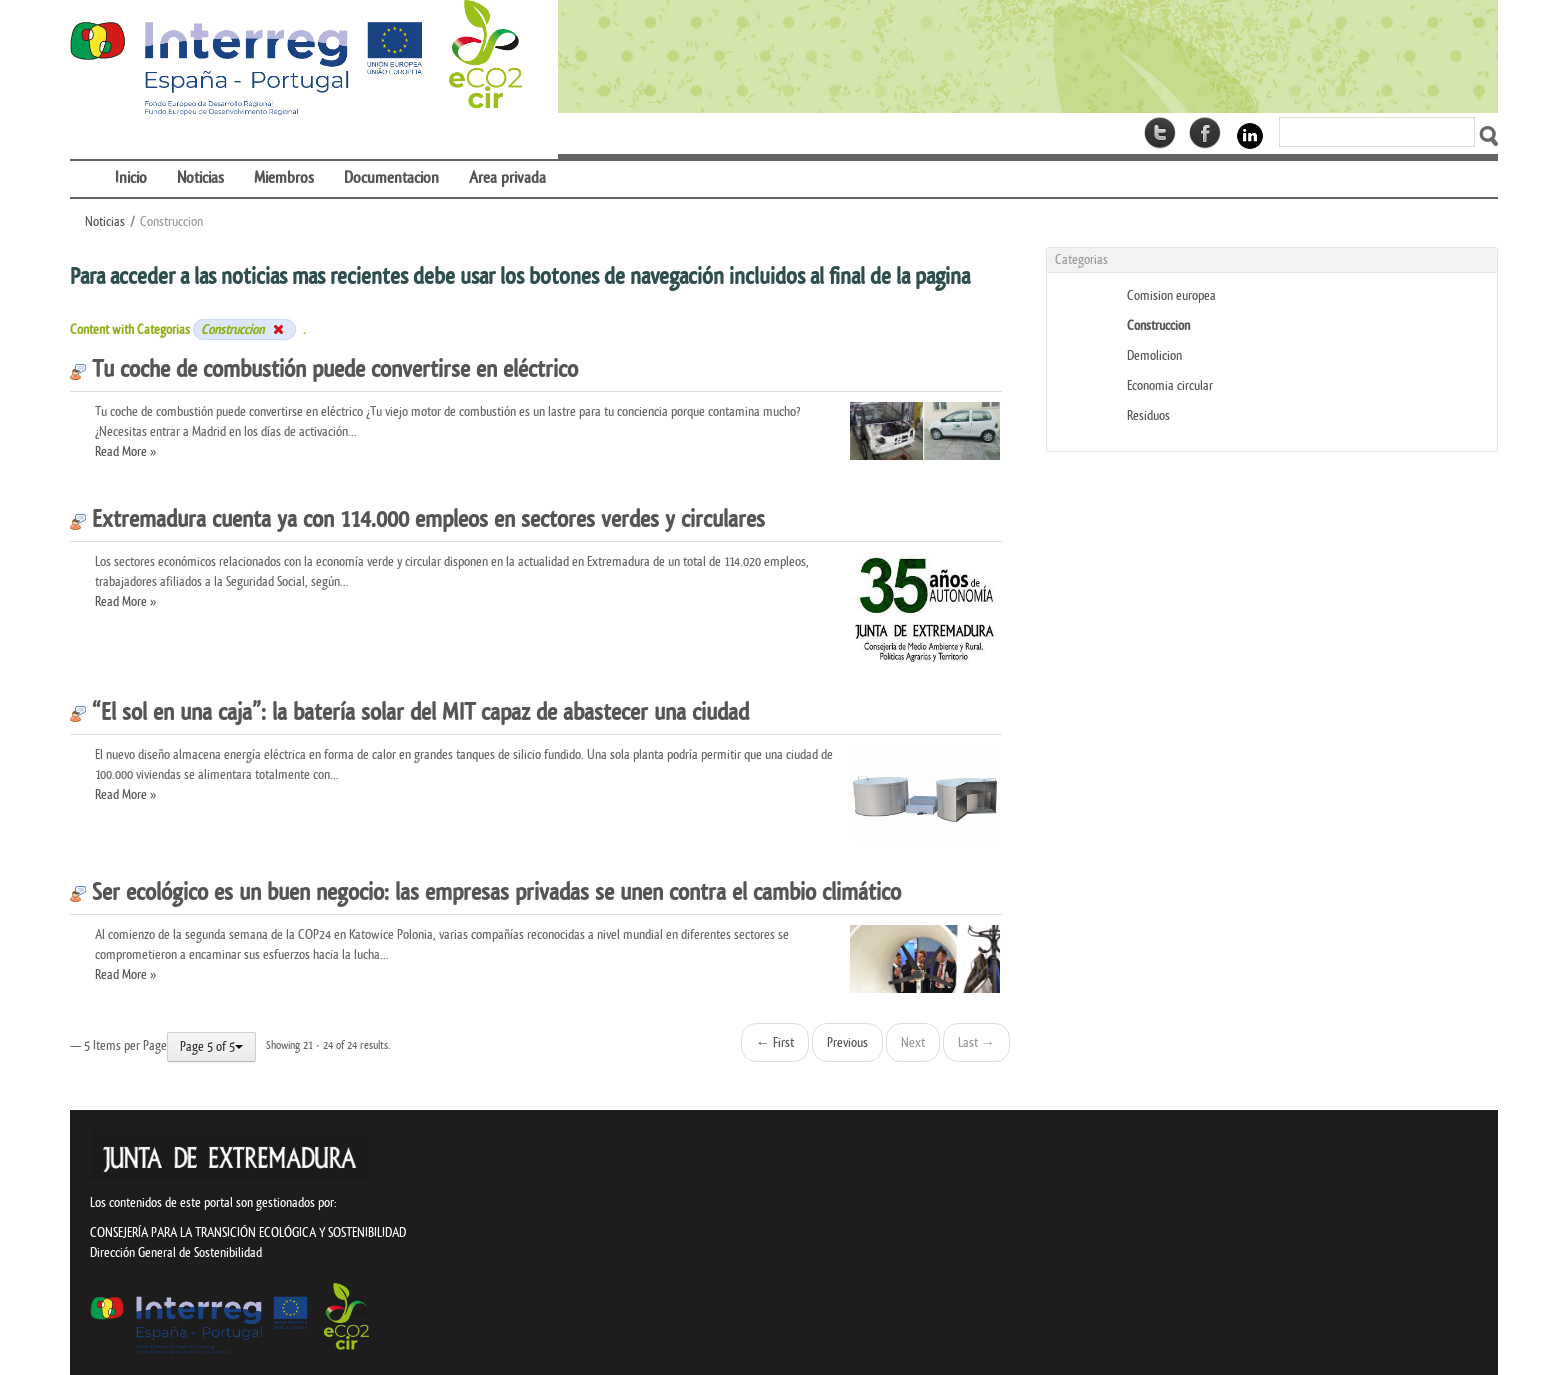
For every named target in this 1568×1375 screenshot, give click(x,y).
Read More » (125, 451)
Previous (847, 1042)
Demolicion (1154, 355)
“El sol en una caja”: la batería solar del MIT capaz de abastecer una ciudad (409, 713)
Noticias (105, 221)
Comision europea (1171, 295)
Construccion (1158, 325)
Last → (976, 1042)
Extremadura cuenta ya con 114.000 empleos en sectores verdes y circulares (417, 520)
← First (775, 1042)
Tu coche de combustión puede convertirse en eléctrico (324, 370)
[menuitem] (85, 165)
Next (913, 1042)
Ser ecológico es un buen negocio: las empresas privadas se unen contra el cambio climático (485, 893)
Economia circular (1170, 385)
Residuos (1148, 415)
